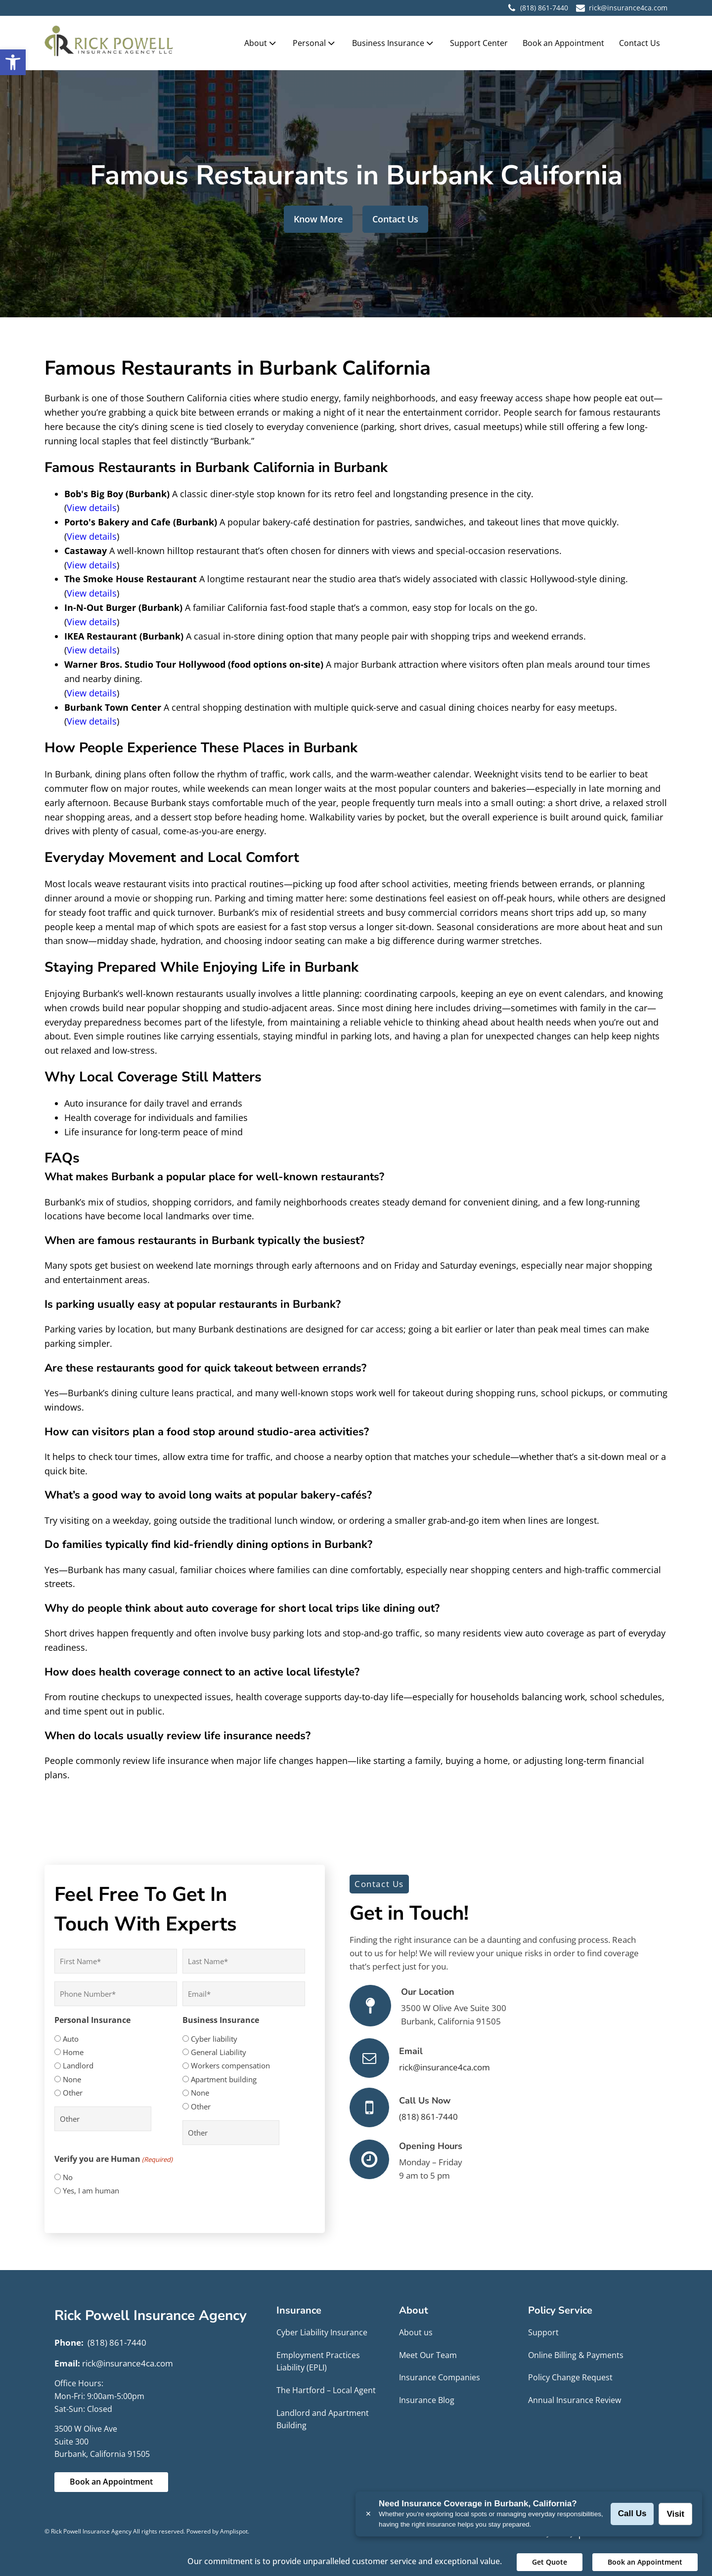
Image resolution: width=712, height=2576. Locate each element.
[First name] (115, 1961)
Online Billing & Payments (575, 2355)
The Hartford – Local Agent (326, 2390)
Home (73, 2052)
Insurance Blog (426, 2400)
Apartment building (224, 2079)
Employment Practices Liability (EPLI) (318, 2361)
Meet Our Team (428, 2355)
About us (416, 2332)
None (72, 2079)
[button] (13, 62)
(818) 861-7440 (544, 7)
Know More (318, 219)
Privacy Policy (549, 2532)
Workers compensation (230, 2065)
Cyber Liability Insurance (321, 2332)
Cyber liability (214, 2039)
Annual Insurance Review (574, 2400)
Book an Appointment (563, 43)
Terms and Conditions (626, 2532)
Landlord (78, 2065)
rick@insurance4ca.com (444, 2067)
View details (92, 508)
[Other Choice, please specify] (102, 2118)
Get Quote (549, 2562)
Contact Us (639, 43)
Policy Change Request (570, 2377)
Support (543, 2332)
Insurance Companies (439, 2377)
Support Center (479, 43)
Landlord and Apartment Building (322, 2419)
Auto (71, 2039)
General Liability (218, 2052)
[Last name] (243, 1961)
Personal (315, 43)
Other (73, 2093)
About (261, 43)
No (68, 2177)
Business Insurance (393, 43)
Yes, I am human (91, 2190)
